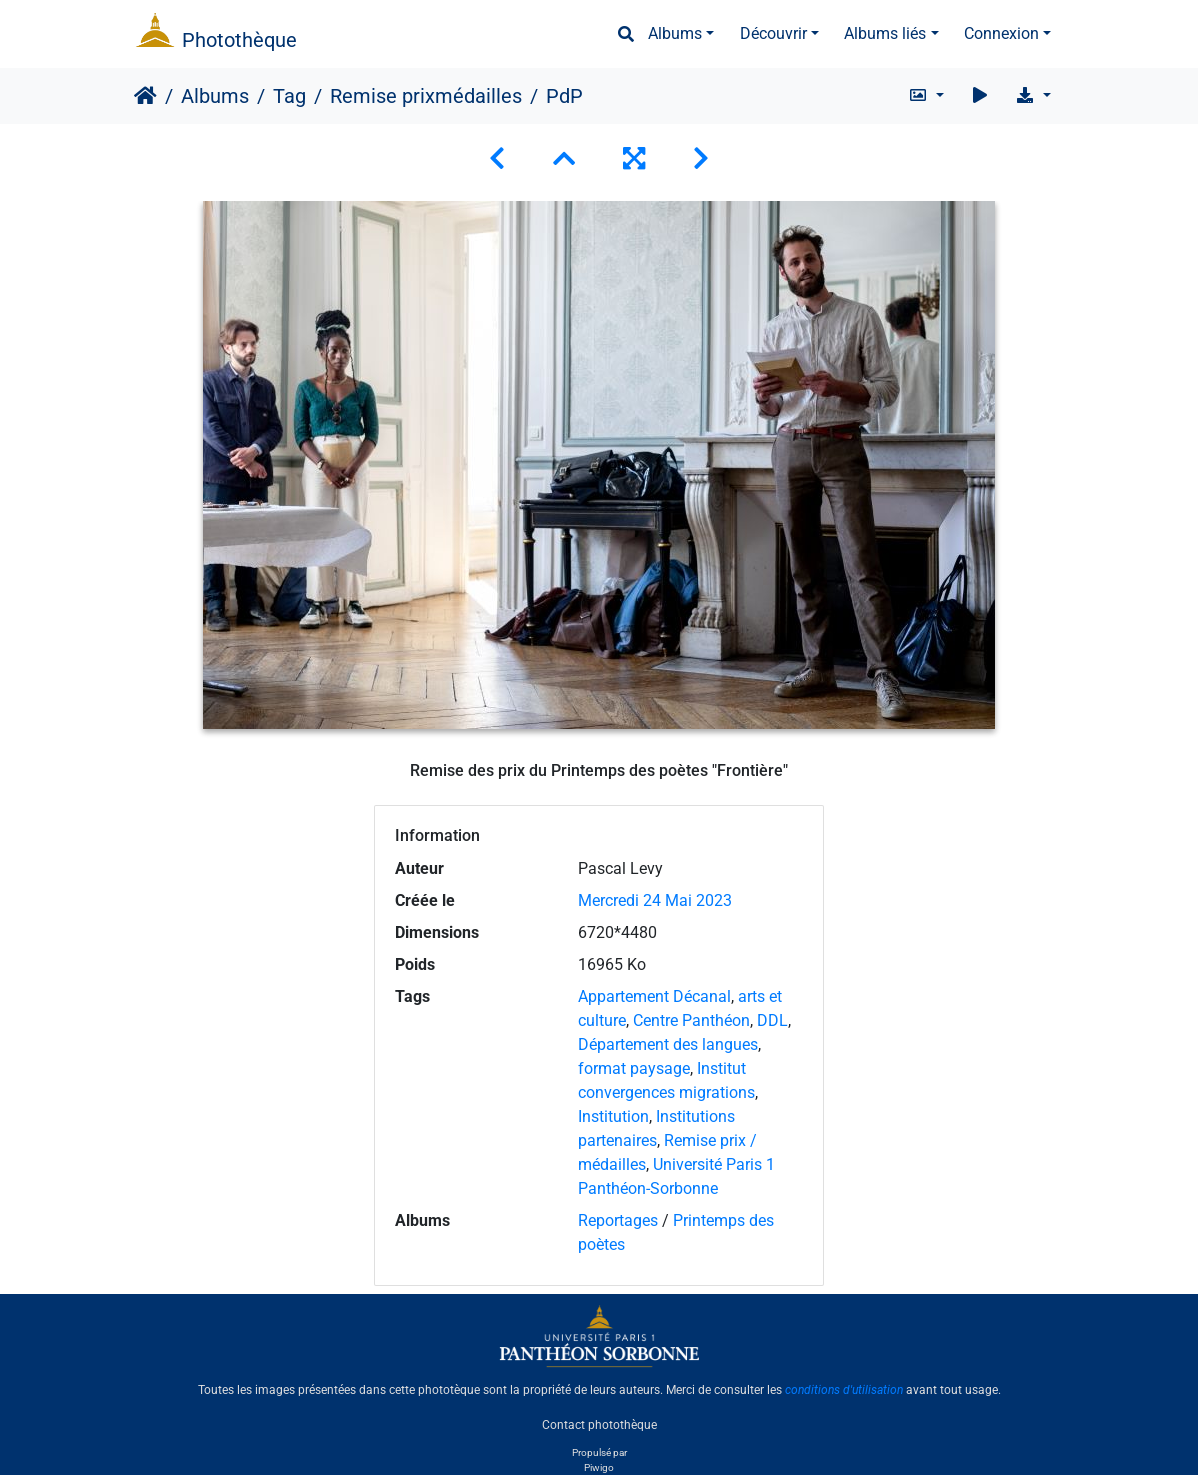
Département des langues (668, 1044)
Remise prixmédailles (426, 96)
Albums (675, 33)
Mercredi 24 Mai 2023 (655, 900)
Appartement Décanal (654, 996)
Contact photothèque (599, 1424)
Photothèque (239, 40)
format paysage (634, 1068)
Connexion (1001, 33)
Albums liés (885, 33)
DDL (772, 1020)
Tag (289, 96)
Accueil (145, 96)
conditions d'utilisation (844, 1390)
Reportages (618, 1220)
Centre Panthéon (691, 1020)
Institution (613, 1116)
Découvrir (773, 33)
